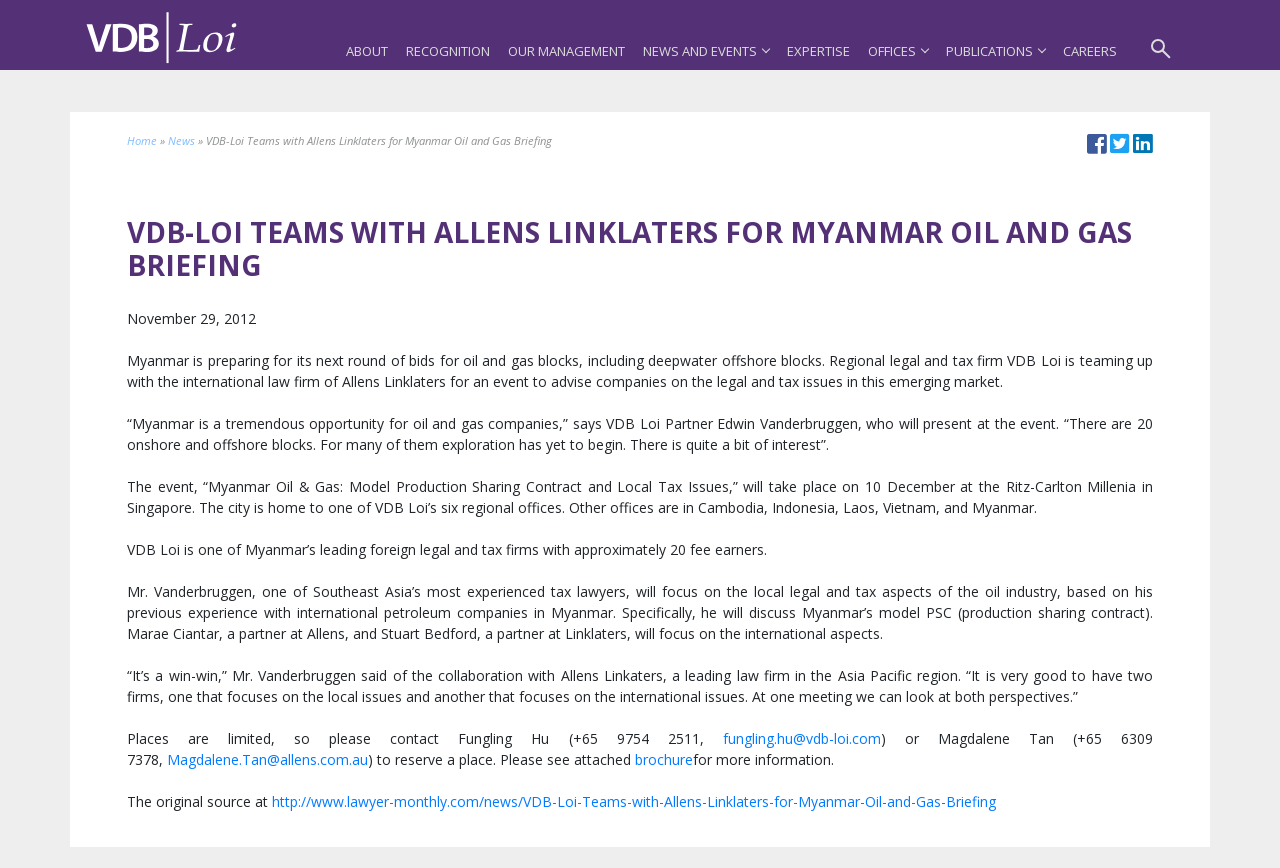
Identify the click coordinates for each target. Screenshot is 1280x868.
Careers (1090, 51)
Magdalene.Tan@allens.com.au (267, 759)
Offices (898, 51)
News (181, 140)
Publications (995, 51)
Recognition (448, 51)
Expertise (818, 51)
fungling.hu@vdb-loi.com (802, 738)
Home (142, 140)
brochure (664, 759)
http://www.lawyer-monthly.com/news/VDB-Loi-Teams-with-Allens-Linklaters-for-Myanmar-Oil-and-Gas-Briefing (634, 801)
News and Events (706, 51)
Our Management (566, 51)
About (367, 51)
